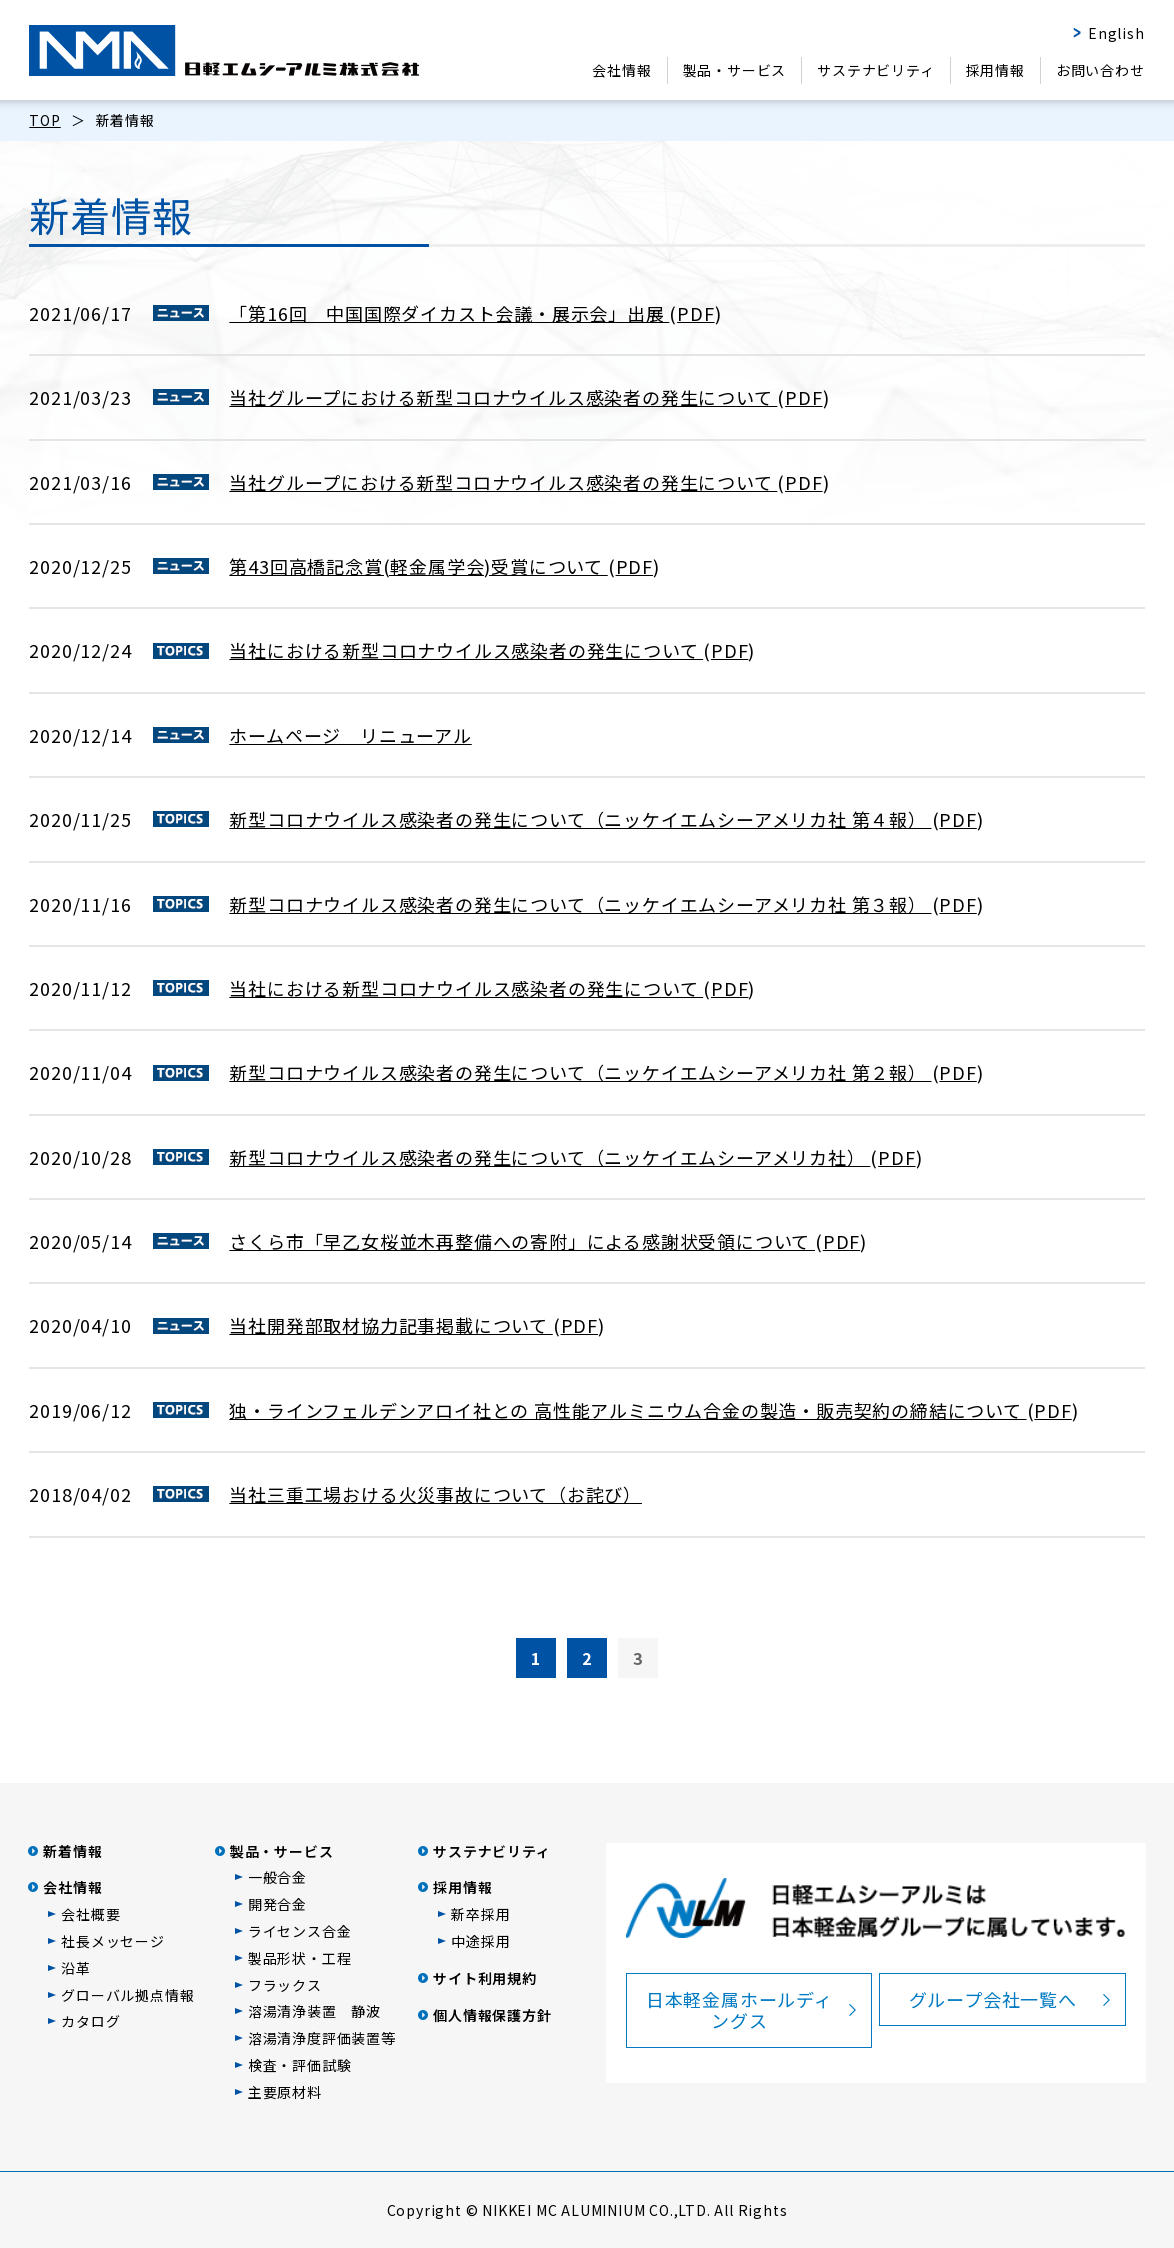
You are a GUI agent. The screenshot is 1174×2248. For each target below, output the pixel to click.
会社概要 (90, 1914)
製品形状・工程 (300, 1958)
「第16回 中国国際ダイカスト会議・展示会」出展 (449, 313)
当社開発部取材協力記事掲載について (390, 1325)
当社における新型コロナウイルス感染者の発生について (466, 650)
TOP (44, 120)
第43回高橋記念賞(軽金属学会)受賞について (418, 566)
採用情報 (995, 70)
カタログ (90, 2021)
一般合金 (277, 1877)
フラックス (285, 1985)
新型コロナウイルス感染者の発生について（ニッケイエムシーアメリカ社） (549, 1157)
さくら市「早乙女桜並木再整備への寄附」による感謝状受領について (522, 1241)
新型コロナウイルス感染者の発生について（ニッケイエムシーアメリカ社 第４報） (580, 819)
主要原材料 (285, 2092)
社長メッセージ (113, 1941)
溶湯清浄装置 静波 (314, 2011)
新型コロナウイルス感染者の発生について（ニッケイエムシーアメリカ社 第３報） (580, 904)
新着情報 (72, 1851)
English (1116, 33)
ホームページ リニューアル (350, 735)
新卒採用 (480, 1914)
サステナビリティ (875, 70)
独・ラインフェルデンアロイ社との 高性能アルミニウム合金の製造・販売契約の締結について (627, 1410)
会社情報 (621, 70)
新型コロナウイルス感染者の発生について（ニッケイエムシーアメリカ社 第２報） (580, 1072)
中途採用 (480, 1941)
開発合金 (277, 1904)
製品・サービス (735, 70)
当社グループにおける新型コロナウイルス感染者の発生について (503, 397)
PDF (695, 313)
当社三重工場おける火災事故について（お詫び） (435, 1494)
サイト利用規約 (485, 1978)
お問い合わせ (1100, 70)
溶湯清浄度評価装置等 (322, 2038)
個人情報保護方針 (492, 2015)
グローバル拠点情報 (127, 1995)
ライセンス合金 (300, 1931)
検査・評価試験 (300, 2065)
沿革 (76, 1968)
